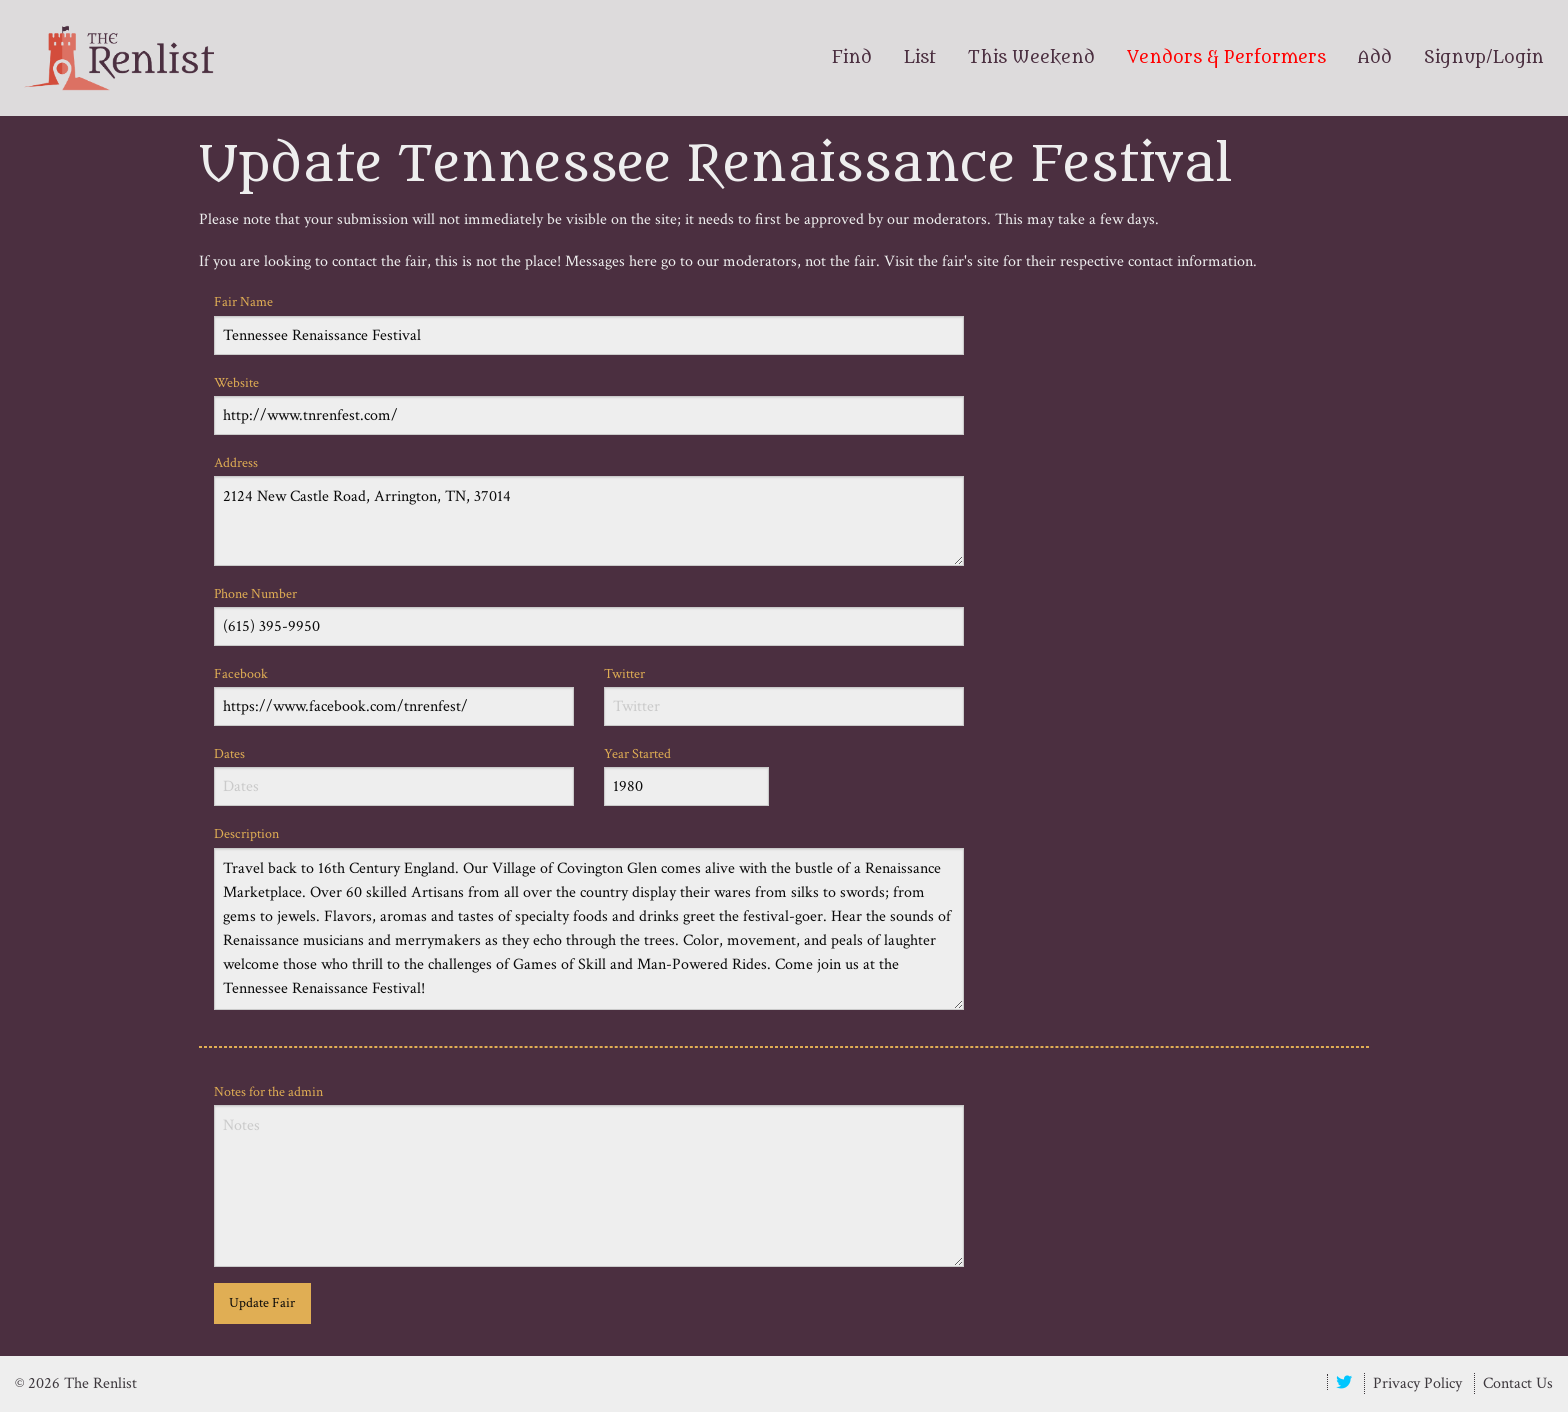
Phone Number (589, 615)
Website (589, 404)
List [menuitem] (920, 58)
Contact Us (1518, 1383)
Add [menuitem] (1375, 58)
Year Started (686, 775)
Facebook (394, 695)
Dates (394, 775)
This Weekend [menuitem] (1031, 58)
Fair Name (589, 323)
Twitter (784, 695)
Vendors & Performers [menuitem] (1226, 58)
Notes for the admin (589, 1175)
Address (589, 510)
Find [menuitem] (852, 58)
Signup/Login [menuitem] (1484, 58)
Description (589, 917)
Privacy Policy (1417, 1383)
